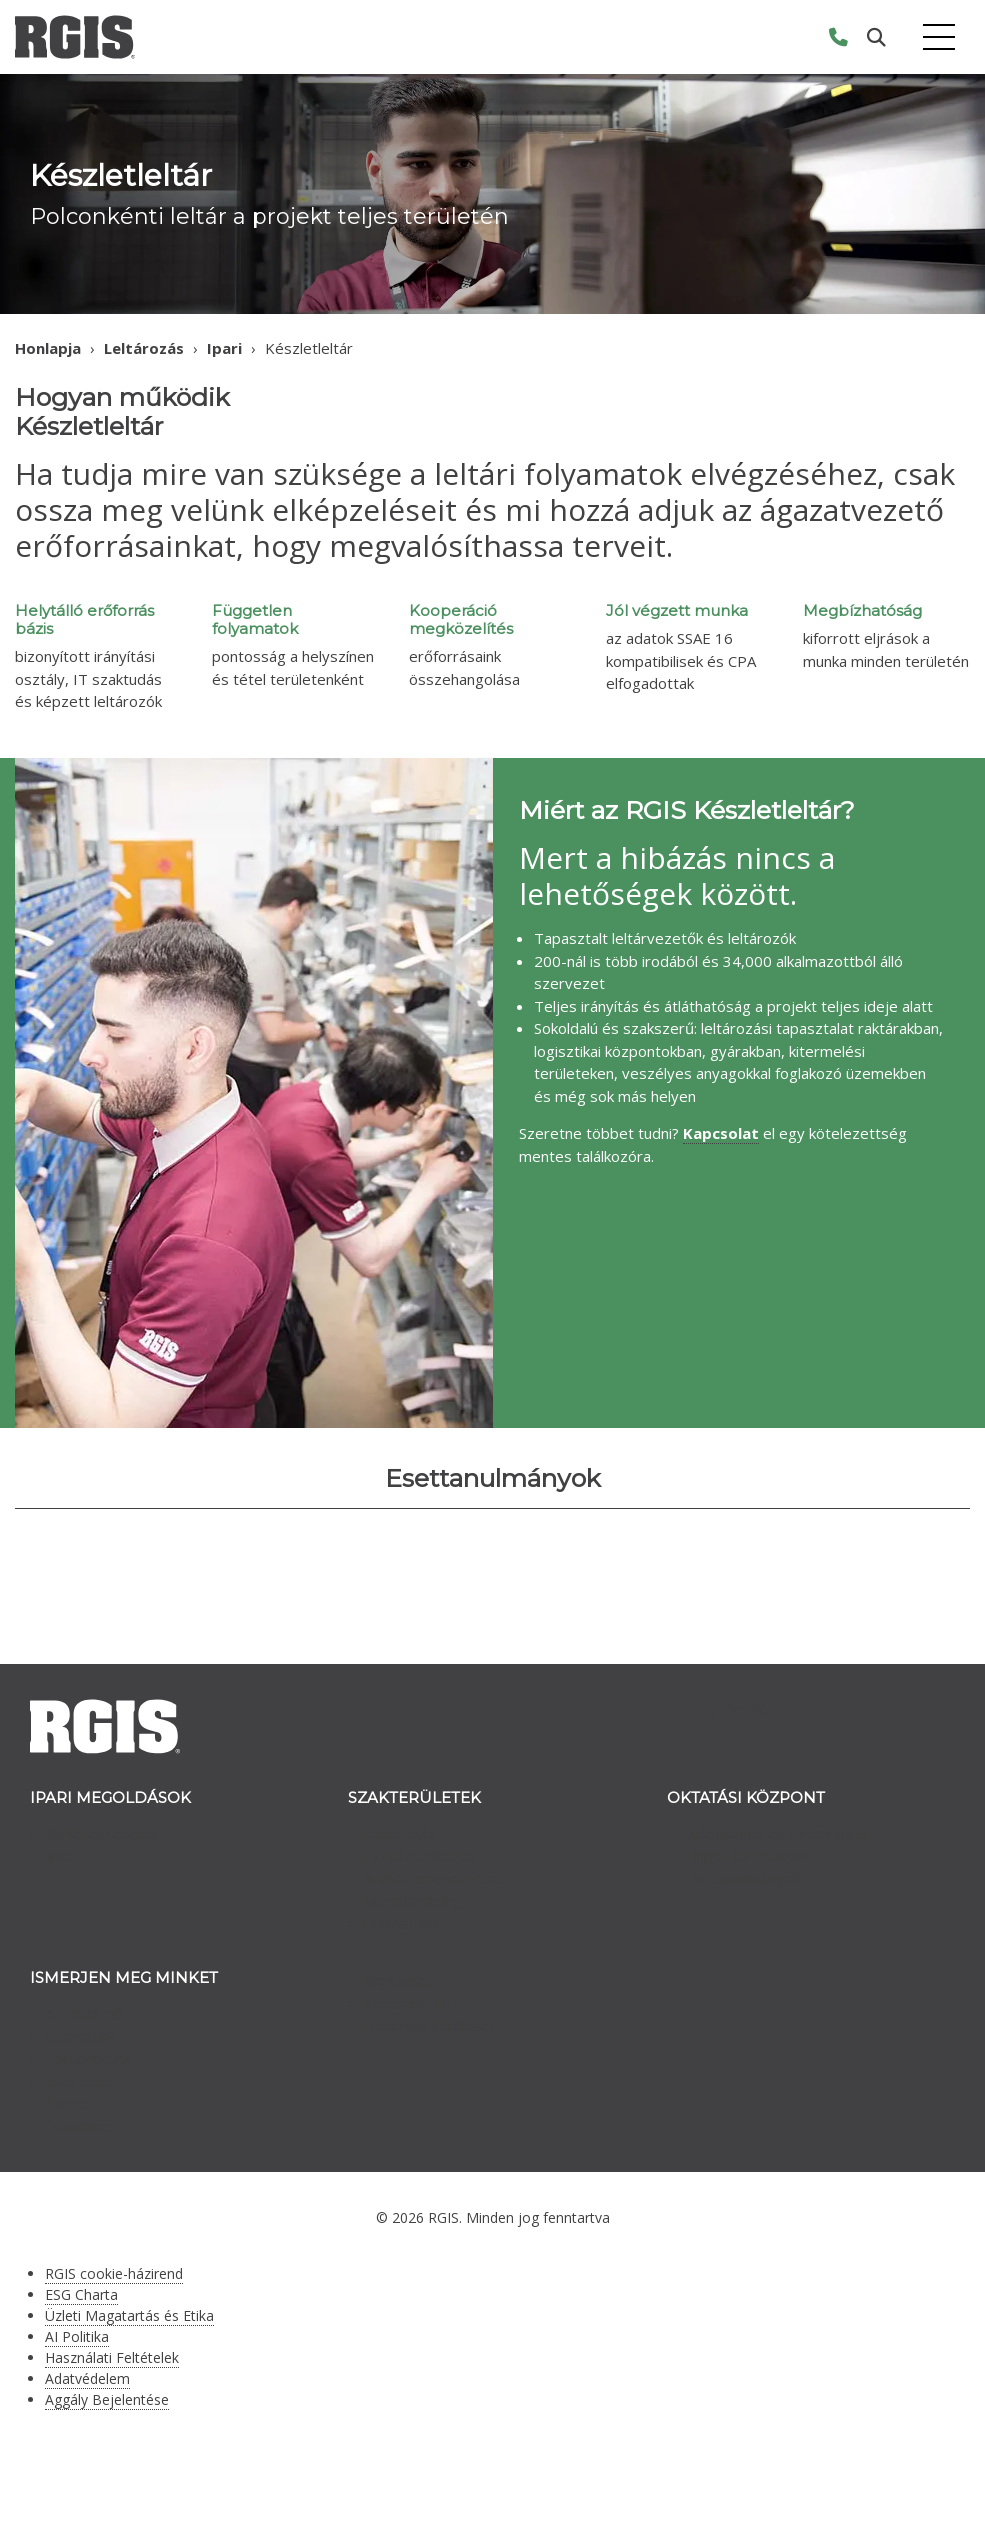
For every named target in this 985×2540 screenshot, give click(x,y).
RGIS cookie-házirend (114, 2273)
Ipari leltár (80, 2081)
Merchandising (412, 1900)
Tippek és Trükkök (745, 1855)
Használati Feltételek (112, 2357)
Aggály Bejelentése (107, 2399)
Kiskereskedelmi (101, 1833)
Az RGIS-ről (84, 2013)
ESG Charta (81, 2294)
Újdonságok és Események (775, 1833)
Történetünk (88, 2058)
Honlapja (48, 348)
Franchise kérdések (429, 2025)
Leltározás (144, 348)
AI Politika (77, 2336)
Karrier (69, 2103)
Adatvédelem (87, 2378)
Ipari (224, 348)
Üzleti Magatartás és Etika (129, 2315)
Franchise (77, 2126)
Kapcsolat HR (410, 2003)
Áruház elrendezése (432, 1878)
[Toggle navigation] (939, 37)
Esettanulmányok (741, 1878)
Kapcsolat (397, 1980)
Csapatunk (80, 2036)
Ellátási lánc (402, 1923)
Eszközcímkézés (419, 1855)
